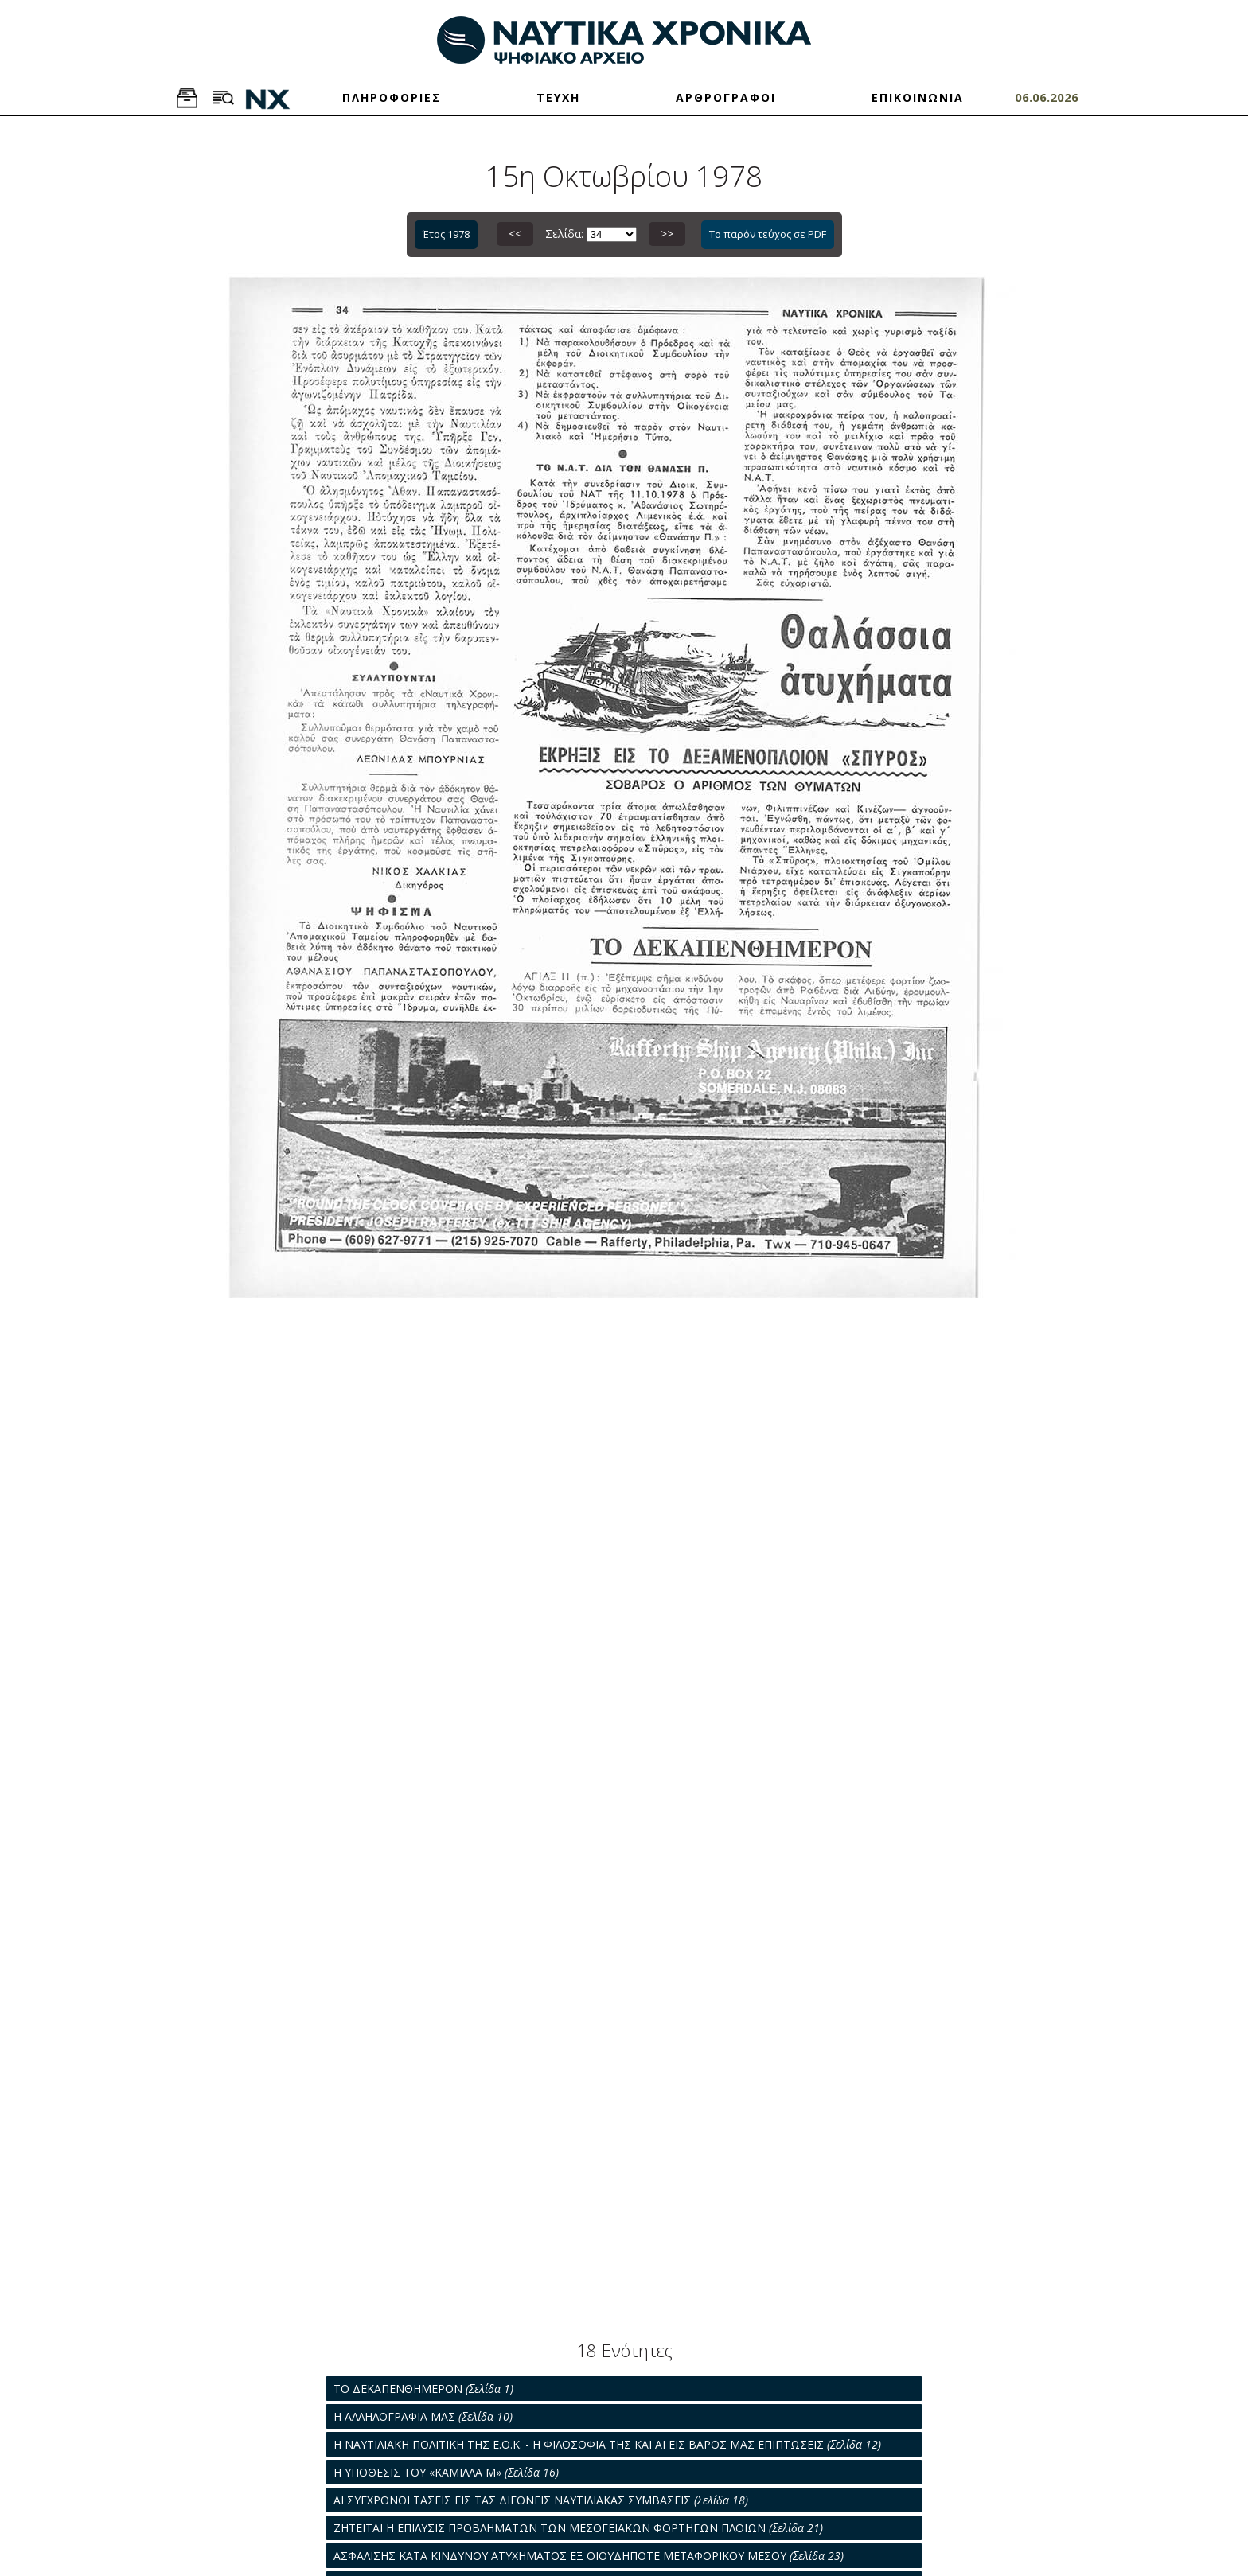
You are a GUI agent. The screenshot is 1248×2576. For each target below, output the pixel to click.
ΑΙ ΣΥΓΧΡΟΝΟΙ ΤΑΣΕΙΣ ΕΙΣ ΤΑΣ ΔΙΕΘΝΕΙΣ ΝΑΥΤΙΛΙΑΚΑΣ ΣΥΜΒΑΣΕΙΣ (540, 2500)
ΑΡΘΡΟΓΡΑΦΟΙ (726, 97)
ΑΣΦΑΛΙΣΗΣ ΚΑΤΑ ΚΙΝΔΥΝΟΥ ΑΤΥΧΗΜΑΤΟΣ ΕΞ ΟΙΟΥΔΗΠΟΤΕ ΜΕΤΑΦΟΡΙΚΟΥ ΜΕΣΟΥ (588, 2555)
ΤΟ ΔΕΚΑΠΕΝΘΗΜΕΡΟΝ (423, 2388)
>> (667, 233)
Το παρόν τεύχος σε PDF (767, 234)
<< (515, 233)
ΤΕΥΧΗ (558, 97)
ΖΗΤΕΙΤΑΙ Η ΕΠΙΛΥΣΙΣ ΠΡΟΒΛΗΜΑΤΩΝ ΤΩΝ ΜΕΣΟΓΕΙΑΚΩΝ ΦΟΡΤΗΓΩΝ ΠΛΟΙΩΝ (578, 2527)
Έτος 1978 (446, 234)
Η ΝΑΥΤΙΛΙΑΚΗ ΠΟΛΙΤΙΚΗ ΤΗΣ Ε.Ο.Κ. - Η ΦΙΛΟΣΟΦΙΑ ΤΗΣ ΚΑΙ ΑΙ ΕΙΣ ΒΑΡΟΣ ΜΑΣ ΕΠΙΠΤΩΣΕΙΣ (607, 2444)
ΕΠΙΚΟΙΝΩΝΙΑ (918, 97)
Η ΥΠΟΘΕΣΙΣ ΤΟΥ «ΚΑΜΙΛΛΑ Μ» (446, 2472)
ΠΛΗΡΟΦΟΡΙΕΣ (391, 97)
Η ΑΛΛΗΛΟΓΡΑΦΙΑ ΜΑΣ (423, 2416)
